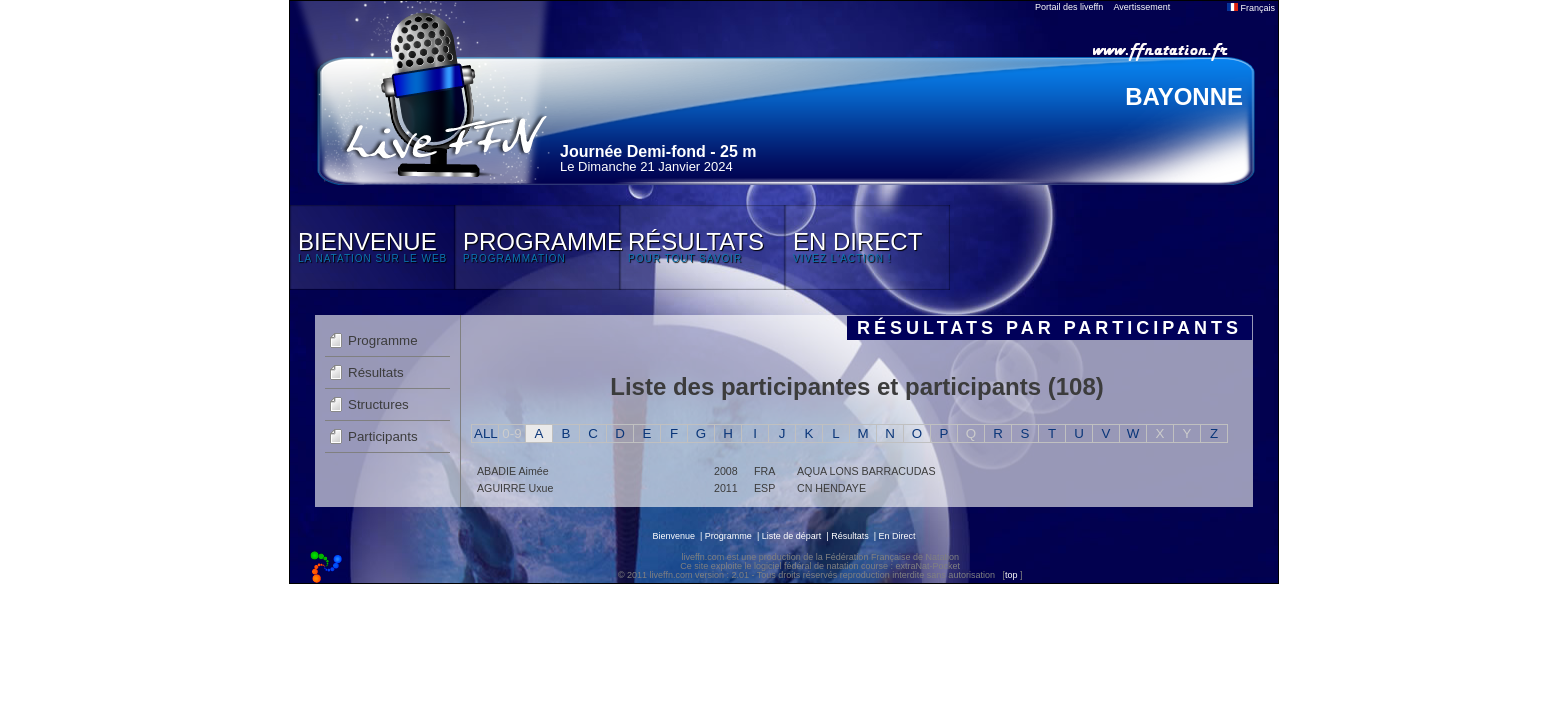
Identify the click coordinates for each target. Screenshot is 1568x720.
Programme (383, 340)
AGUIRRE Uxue (515, 488)
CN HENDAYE (831, 488)
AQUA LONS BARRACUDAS (866, 471)
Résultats (376, 372)
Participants (383, 436)
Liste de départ (792, 536)
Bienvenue (673, 536)
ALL (486, 433)
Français (1251, 8)
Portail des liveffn (1069, 7)
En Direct (897, 536)
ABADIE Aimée (513, 471)
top (1011, 575)
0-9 (511, 433)
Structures (378, 404)
